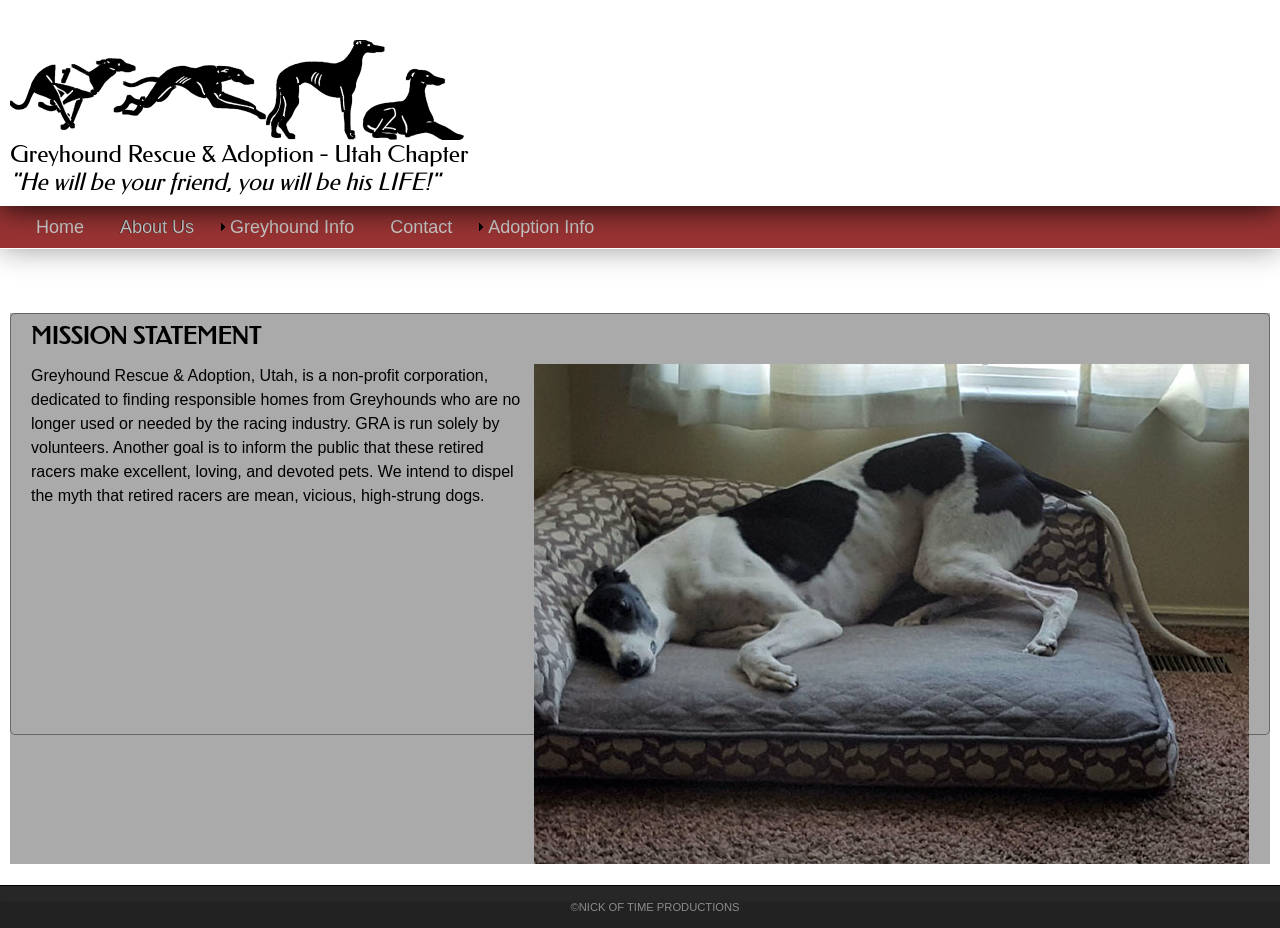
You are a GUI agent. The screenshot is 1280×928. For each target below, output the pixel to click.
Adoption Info (541, 227)
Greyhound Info (292, 227)
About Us (157, 227)
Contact (421, 227)
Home (60, 227)
